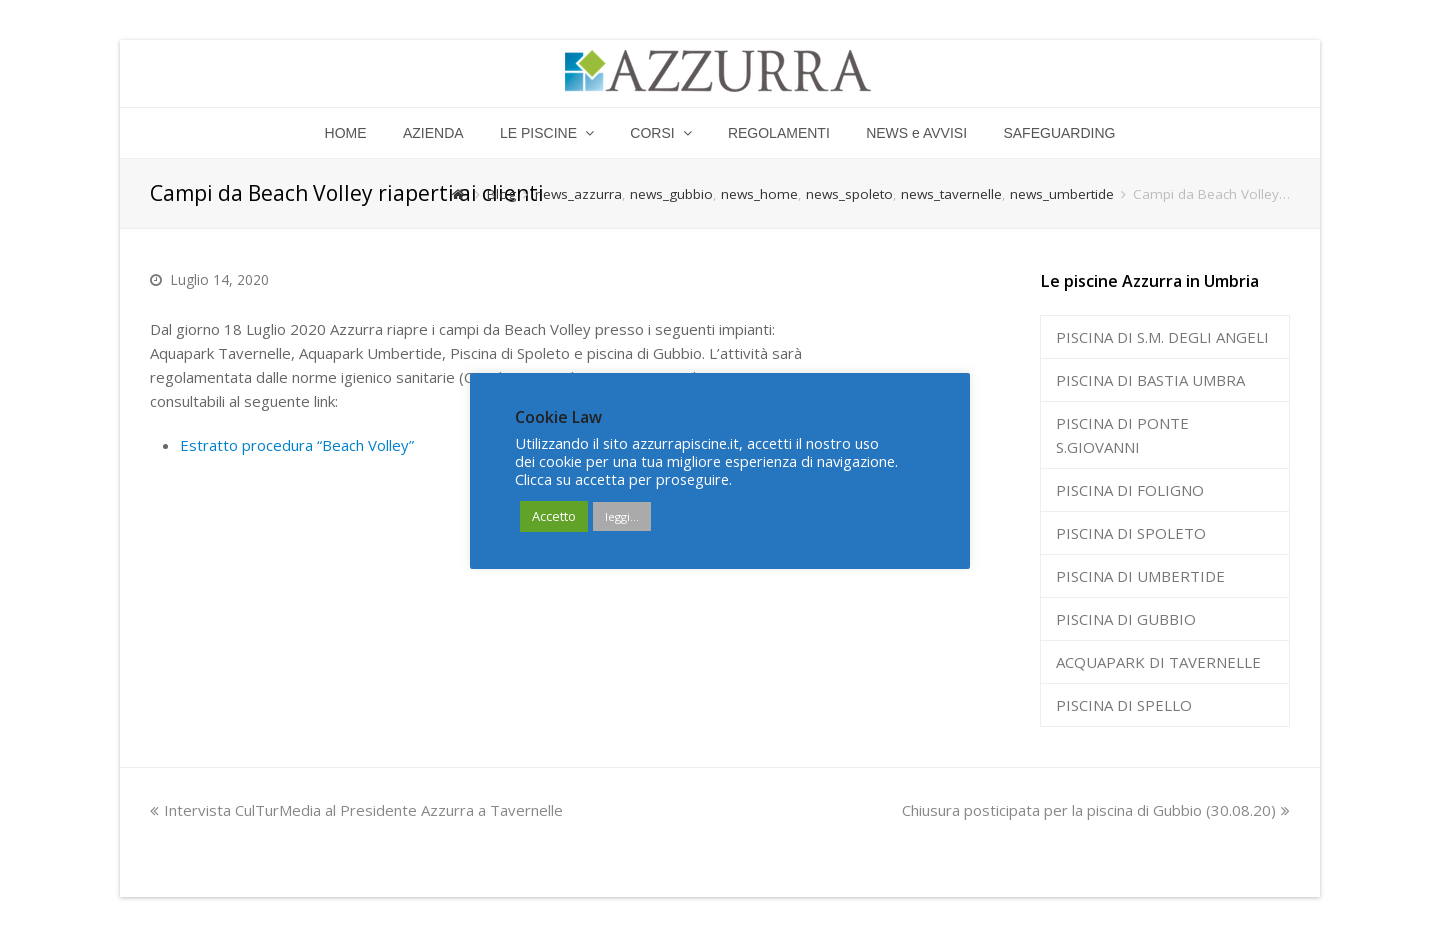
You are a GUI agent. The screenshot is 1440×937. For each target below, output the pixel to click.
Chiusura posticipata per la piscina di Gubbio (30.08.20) (1096, 810)
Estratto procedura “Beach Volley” (297, 445)
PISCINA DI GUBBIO (1126, 619)
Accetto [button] (554, 516)
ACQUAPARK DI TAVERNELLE (1158, 662)
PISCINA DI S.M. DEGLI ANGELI (1162, 337)
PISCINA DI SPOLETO (1131, 533)
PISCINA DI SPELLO (1124, 705)
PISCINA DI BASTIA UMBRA (1150, 380)
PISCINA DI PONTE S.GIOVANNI (1122, 435)
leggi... (622, 516)
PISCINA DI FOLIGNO (1130, 490)
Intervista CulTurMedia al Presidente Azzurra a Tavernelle (356, 810)
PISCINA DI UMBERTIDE (1140, 576)
